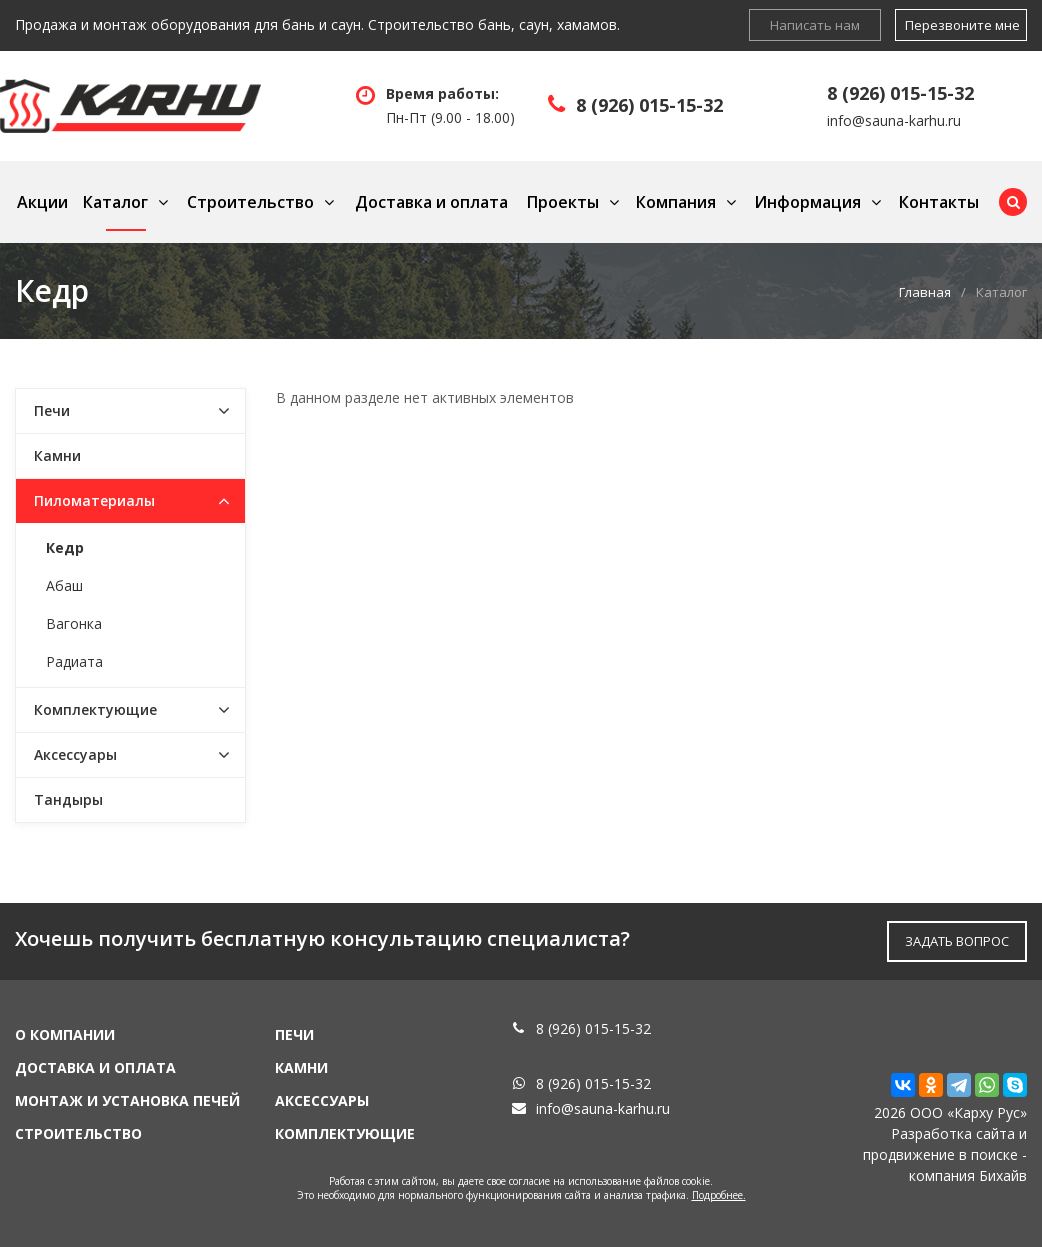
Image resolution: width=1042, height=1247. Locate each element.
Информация (807, 202)
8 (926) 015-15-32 (649, 105)
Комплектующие (95, 709)
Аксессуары (75, 754)
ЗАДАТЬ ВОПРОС (957, 941)
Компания (676, 202)
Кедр (65, 547)
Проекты (563, 202)
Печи (52, 410)
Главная (925, 292)
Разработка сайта (953, 1133)
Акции (42, 202)
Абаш (64, 585)
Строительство (250, 202)
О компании (65, 1034)
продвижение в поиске (940, 1154)
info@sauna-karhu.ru (894, 120)
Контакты (939, 202)
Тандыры (68, 799)
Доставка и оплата (431, 202)
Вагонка (74, 623)
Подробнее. (719, 1195)
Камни (57, 455)
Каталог (115, 202)
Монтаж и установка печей (127, 1100)
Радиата (74, 661)
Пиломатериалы (94, 500)
